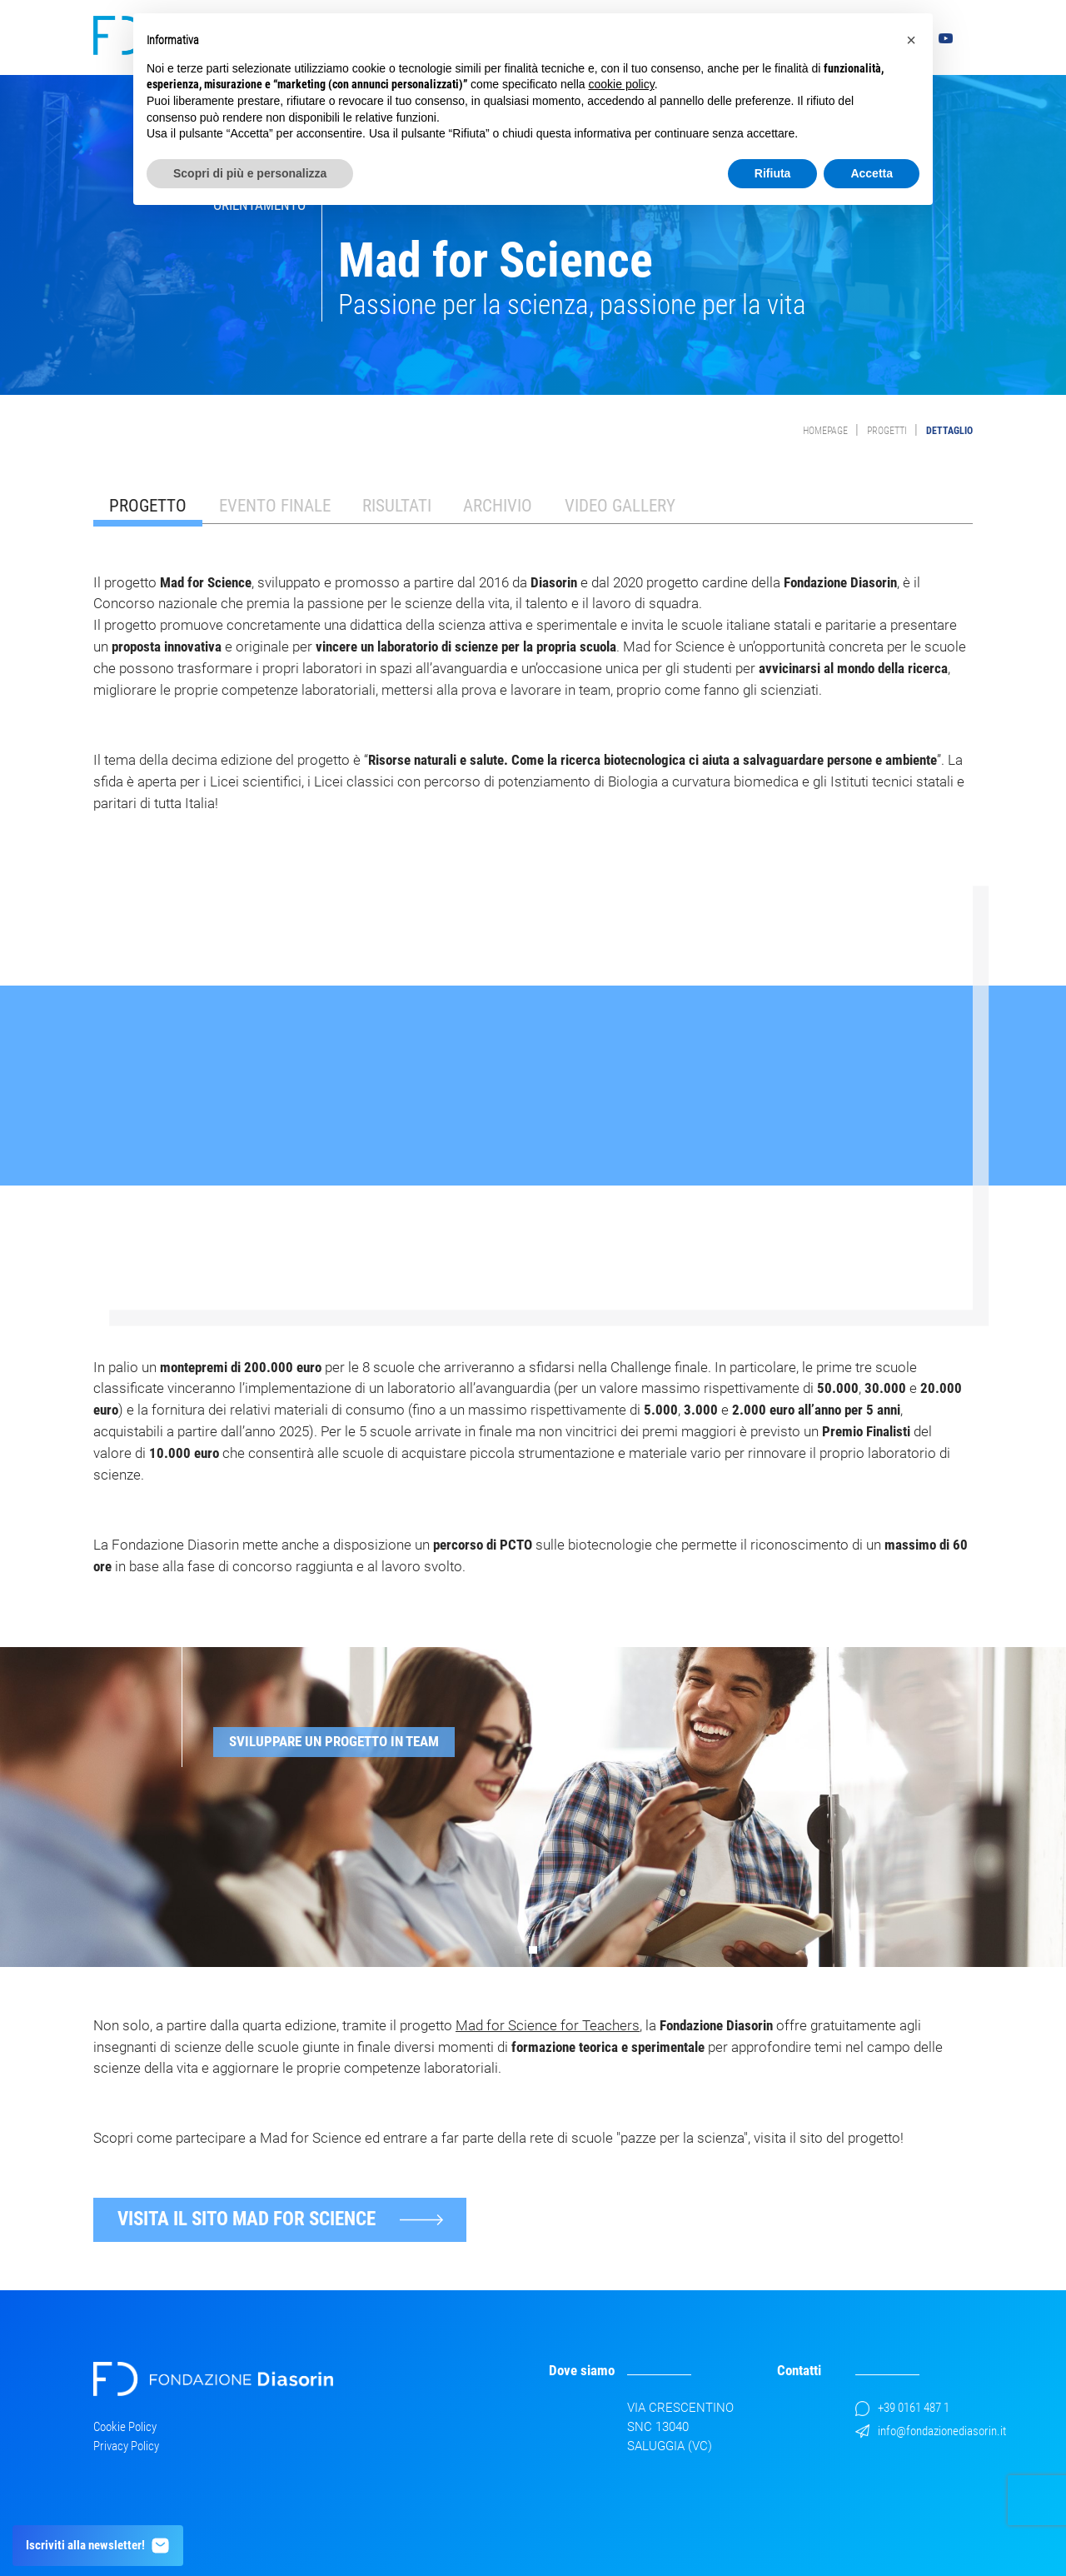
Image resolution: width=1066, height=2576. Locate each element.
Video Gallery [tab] (620, 505)
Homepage (825, 431)
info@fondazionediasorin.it (930, 2431)
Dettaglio (949, 431)
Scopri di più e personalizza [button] (249, 173)
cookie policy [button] (622, 84)
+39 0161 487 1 (902, 2407)
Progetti (887, 431)
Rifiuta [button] (773, 173)
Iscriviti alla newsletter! (98, 2545)
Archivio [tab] (497, 505)
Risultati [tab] (396, 505)
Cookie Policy (125, 2426)
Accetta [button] (871, 173)
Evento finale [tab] (275, 505)
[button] (519, 1950)
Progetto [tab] (148, 505)
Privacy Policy (126, 2446)
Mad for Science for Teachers (548, 2025)
